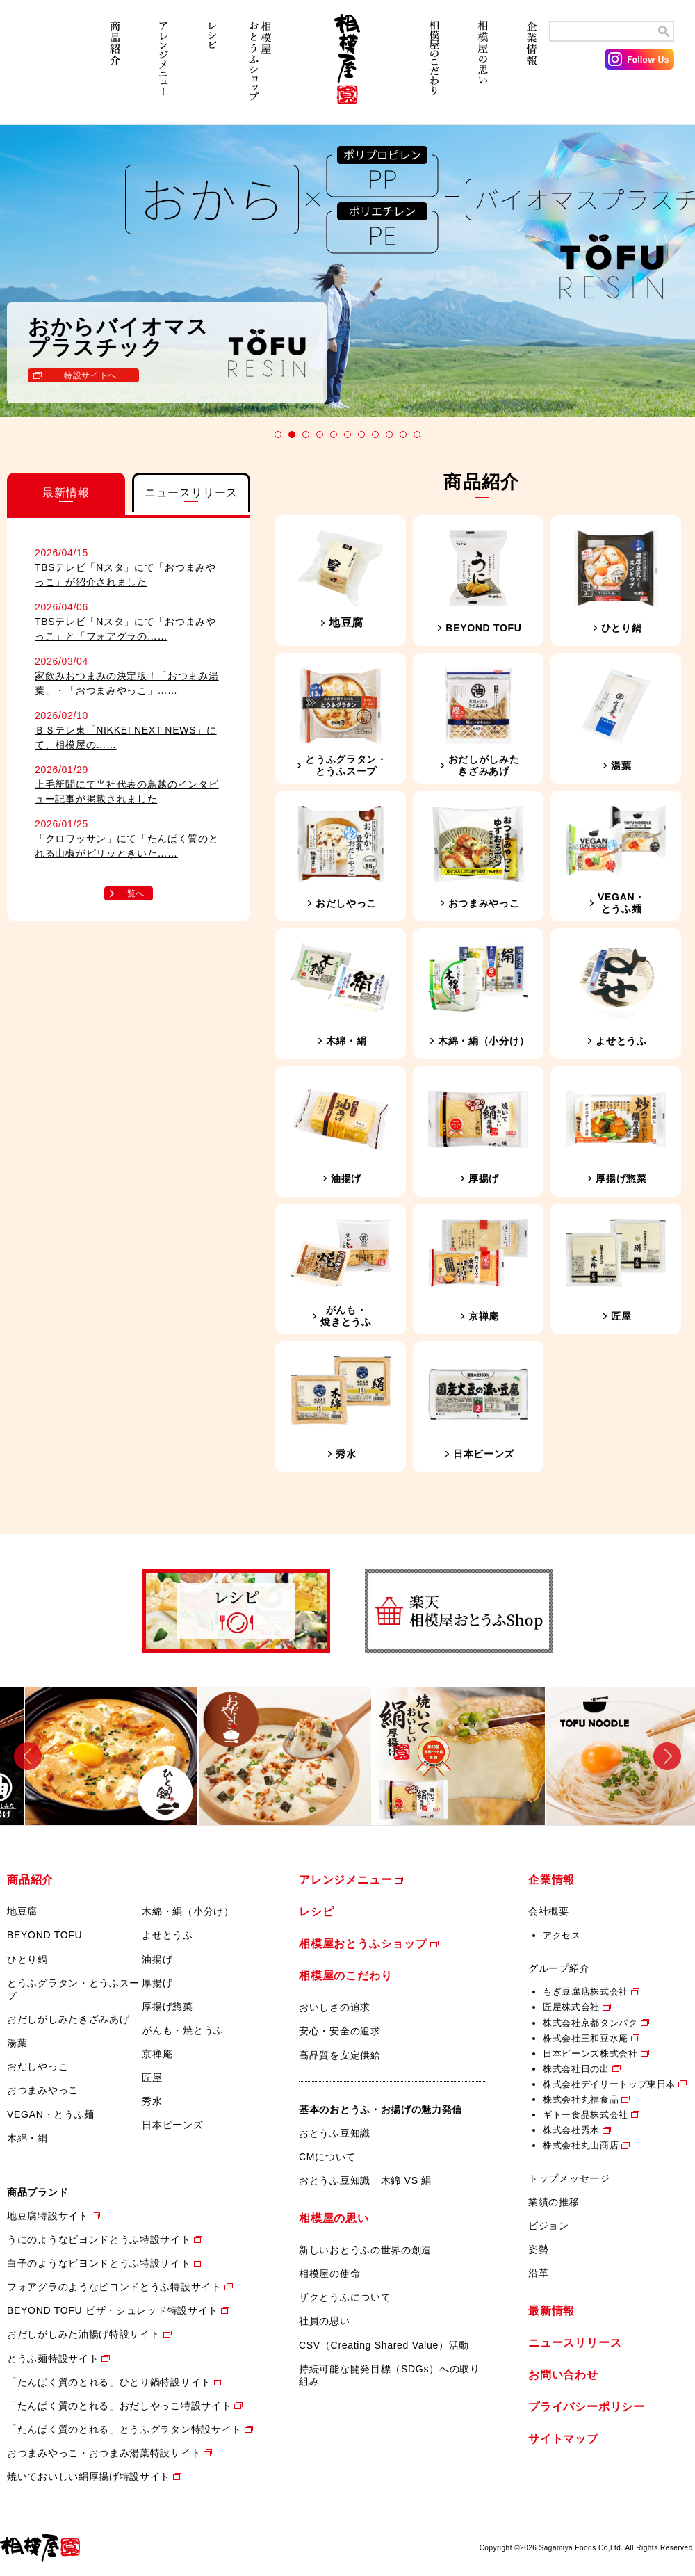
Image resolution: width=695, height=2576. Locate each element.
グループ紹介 (558, 1968)
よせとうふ (167, 1935)
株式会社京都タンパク (590, 2023)
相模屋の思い (483, 67)
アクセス (562, 1935)
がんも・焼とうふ (183, 2030)
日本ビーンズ (172, 2124)
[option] (87, 1756)
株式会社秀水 (571, 2130)
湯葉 (17, 2042)
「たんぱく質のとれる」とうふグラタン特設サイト (124, 2429)
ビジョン (548, 2225)
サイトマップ (563, 2439)
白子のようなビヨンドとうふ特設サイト (99, 2263)
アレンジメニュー (163, 67)
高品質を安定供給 (340, 2055)
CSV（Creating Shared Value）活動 (384, 2345)
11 (417, 434)
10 (403, 434)
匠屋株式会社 (571, 2007)
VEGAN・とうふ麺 (51, 2114)
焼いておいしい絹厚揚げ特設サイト (88, 2476)
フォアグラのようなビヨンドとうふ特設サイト (114, 2286)
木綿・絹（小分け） (188, 1911)
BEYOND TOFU (44, 1935)
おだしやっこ (37, 2066)
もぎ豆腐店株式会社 (585, 1991)
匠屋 (152, 2077)
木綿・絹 (27, 2138)
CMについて (327, 2156)
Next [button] (667, 1756)
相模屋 (347, 67)
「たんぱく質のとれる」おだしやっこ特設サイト (119, 2405)
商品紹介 (114, 67)
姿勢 (538, 2249)
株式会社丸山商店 (581, 2145)
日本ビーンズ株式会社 (590, 2053)
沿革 (538, 2272)
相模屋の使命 (329, 2273)
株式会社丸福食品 (581, 2099)
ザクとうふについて (345, 2297)
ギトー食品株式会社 (585, 2114)
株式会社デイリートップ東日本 (609, 2084)
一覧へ (131, 893)
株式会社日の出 (576, 2069)
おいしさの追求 (334, 2007)
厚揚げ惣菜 (167, 2006)
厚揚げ (157, 1982)
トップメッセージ (569, 2178)
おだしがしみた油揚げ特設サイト (84, 2334)
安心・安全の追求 (340, 2030)
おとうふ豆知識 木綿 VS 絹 (365, 2180)
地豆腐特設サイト (48, 2215)
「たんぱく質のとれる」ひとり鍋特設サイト (109, 2382)
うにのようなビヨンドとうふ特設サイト (99, 2239)
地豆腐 (22, 1911)
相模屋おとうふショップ (260, 67)
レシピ (212, 67)
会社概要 (548, 1911)
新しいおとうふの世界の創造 (365, 2249)
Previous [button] (28, 1756)
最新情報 (551, 2311)
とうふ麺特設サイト (53, 2358)
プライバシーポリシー (586, 2407)
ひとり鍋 (27, 1959)
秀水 (152, 2101)
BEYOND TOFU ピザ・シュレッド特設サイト (112, 2310)
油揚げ (157, 1959)
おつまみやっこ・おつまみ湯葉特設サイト (104, 2452)
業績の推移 (554, 2202)
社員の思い (324, 2320)
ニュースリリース (574, 2343)
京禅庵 (157, 2053)
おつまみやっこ (43, 2090)
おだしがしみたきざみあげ (68, 2019)
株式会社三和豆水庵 (585, 2038)
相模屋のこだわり (434, 67)
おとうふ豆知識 (334, 2133)
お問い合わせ (563, 2375)
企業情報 (531, 67)
